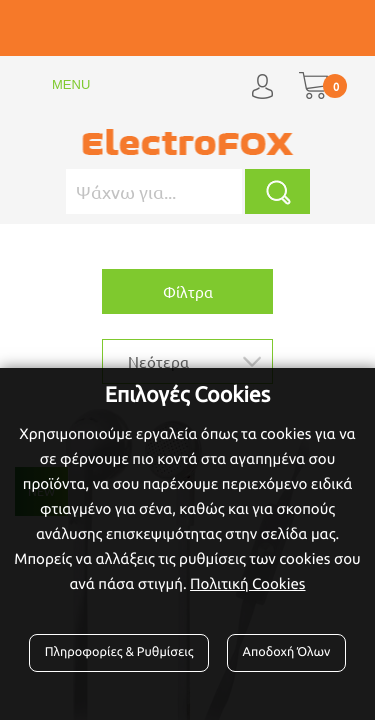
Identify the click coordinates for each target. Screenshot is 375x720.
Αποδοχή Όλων (287, 652)
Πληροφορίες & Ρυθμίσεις (119, 652)
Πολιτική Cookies (247, 583)
